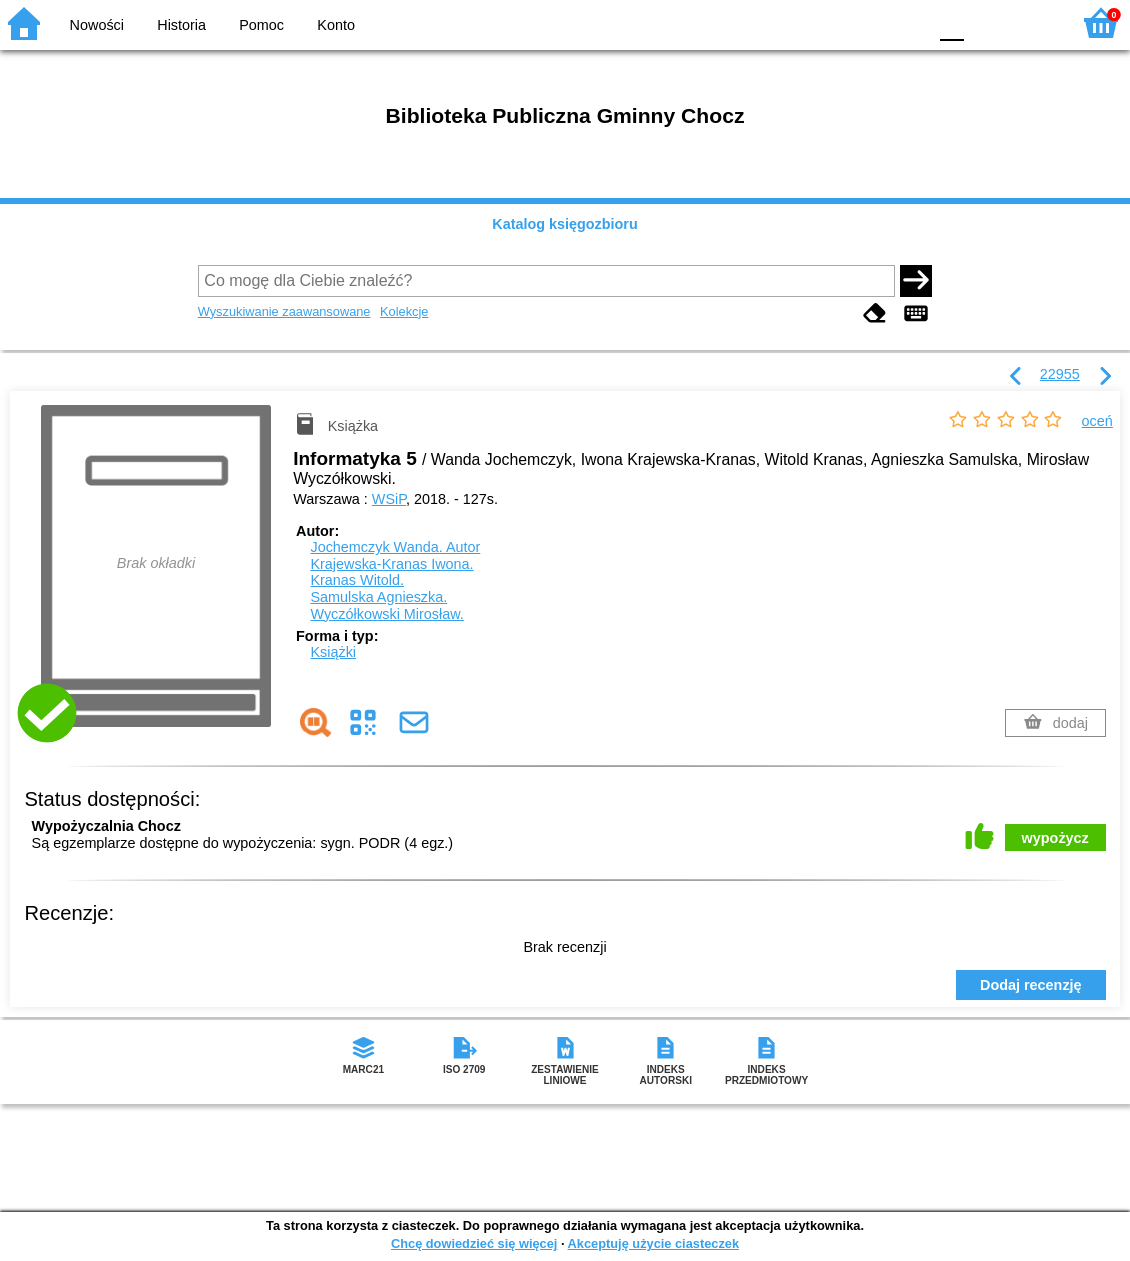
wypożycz (1055, 838)
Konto (336, 25)
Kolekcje (404, 311)
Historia (181, 25)
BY (905, 22)
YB (864, 22)
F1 (986, 22)
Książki (333, 652)
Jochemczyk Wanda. (395, 547)
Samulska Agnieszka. (378, 597)
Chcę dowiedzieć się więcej (474, 1243)
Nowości (97, 25)
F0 (951, 22)
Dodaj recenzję (1031, 985)
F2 (1032, 22)
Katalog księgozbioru (565, 224)
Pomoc (261, 25)
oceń (1097, 421)
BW (825, 22)
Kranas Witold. (357, 580)
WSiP (389, 499)
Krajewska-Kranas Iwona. (391, 564)
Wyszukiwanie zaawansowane (284, 311)
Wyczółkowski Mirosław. (386, 614)
